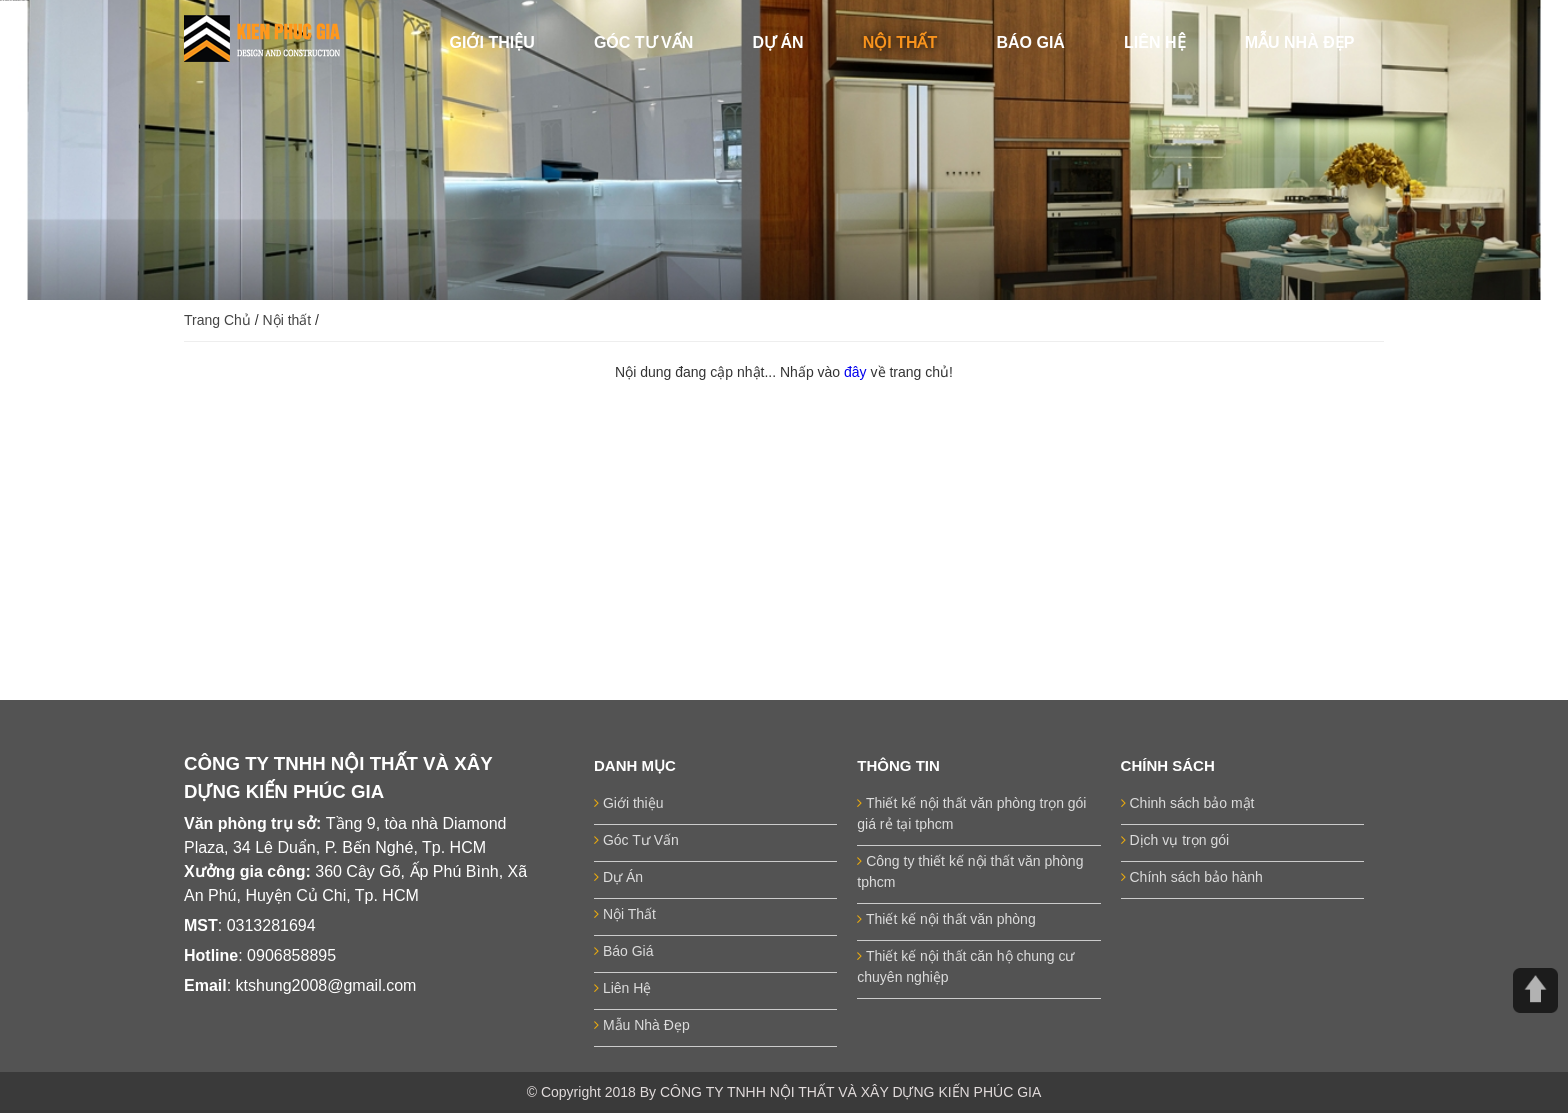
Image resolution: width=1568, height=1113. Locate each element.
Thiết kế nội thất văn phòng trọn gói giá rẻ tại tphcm (971, 813)
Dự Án (618, 877)
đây (857, 372)
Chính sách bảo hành (1192, 877)
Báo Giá (623, 951)
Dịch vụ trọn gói (1175, 840)
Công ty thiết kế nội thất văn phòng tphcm (970, 871)
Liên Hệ (622, 988)
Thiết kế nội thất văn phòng (946, 919)
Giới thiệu (628, 803)
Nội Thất (625, 914)
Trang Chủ (217, 320)
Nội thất (287, 320)
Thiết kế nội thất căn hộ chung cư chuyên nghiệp (965, 966)
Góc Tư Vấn (636, 840)
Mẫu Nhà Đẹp (642, 1025)
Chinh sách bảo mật (1188, 803)
